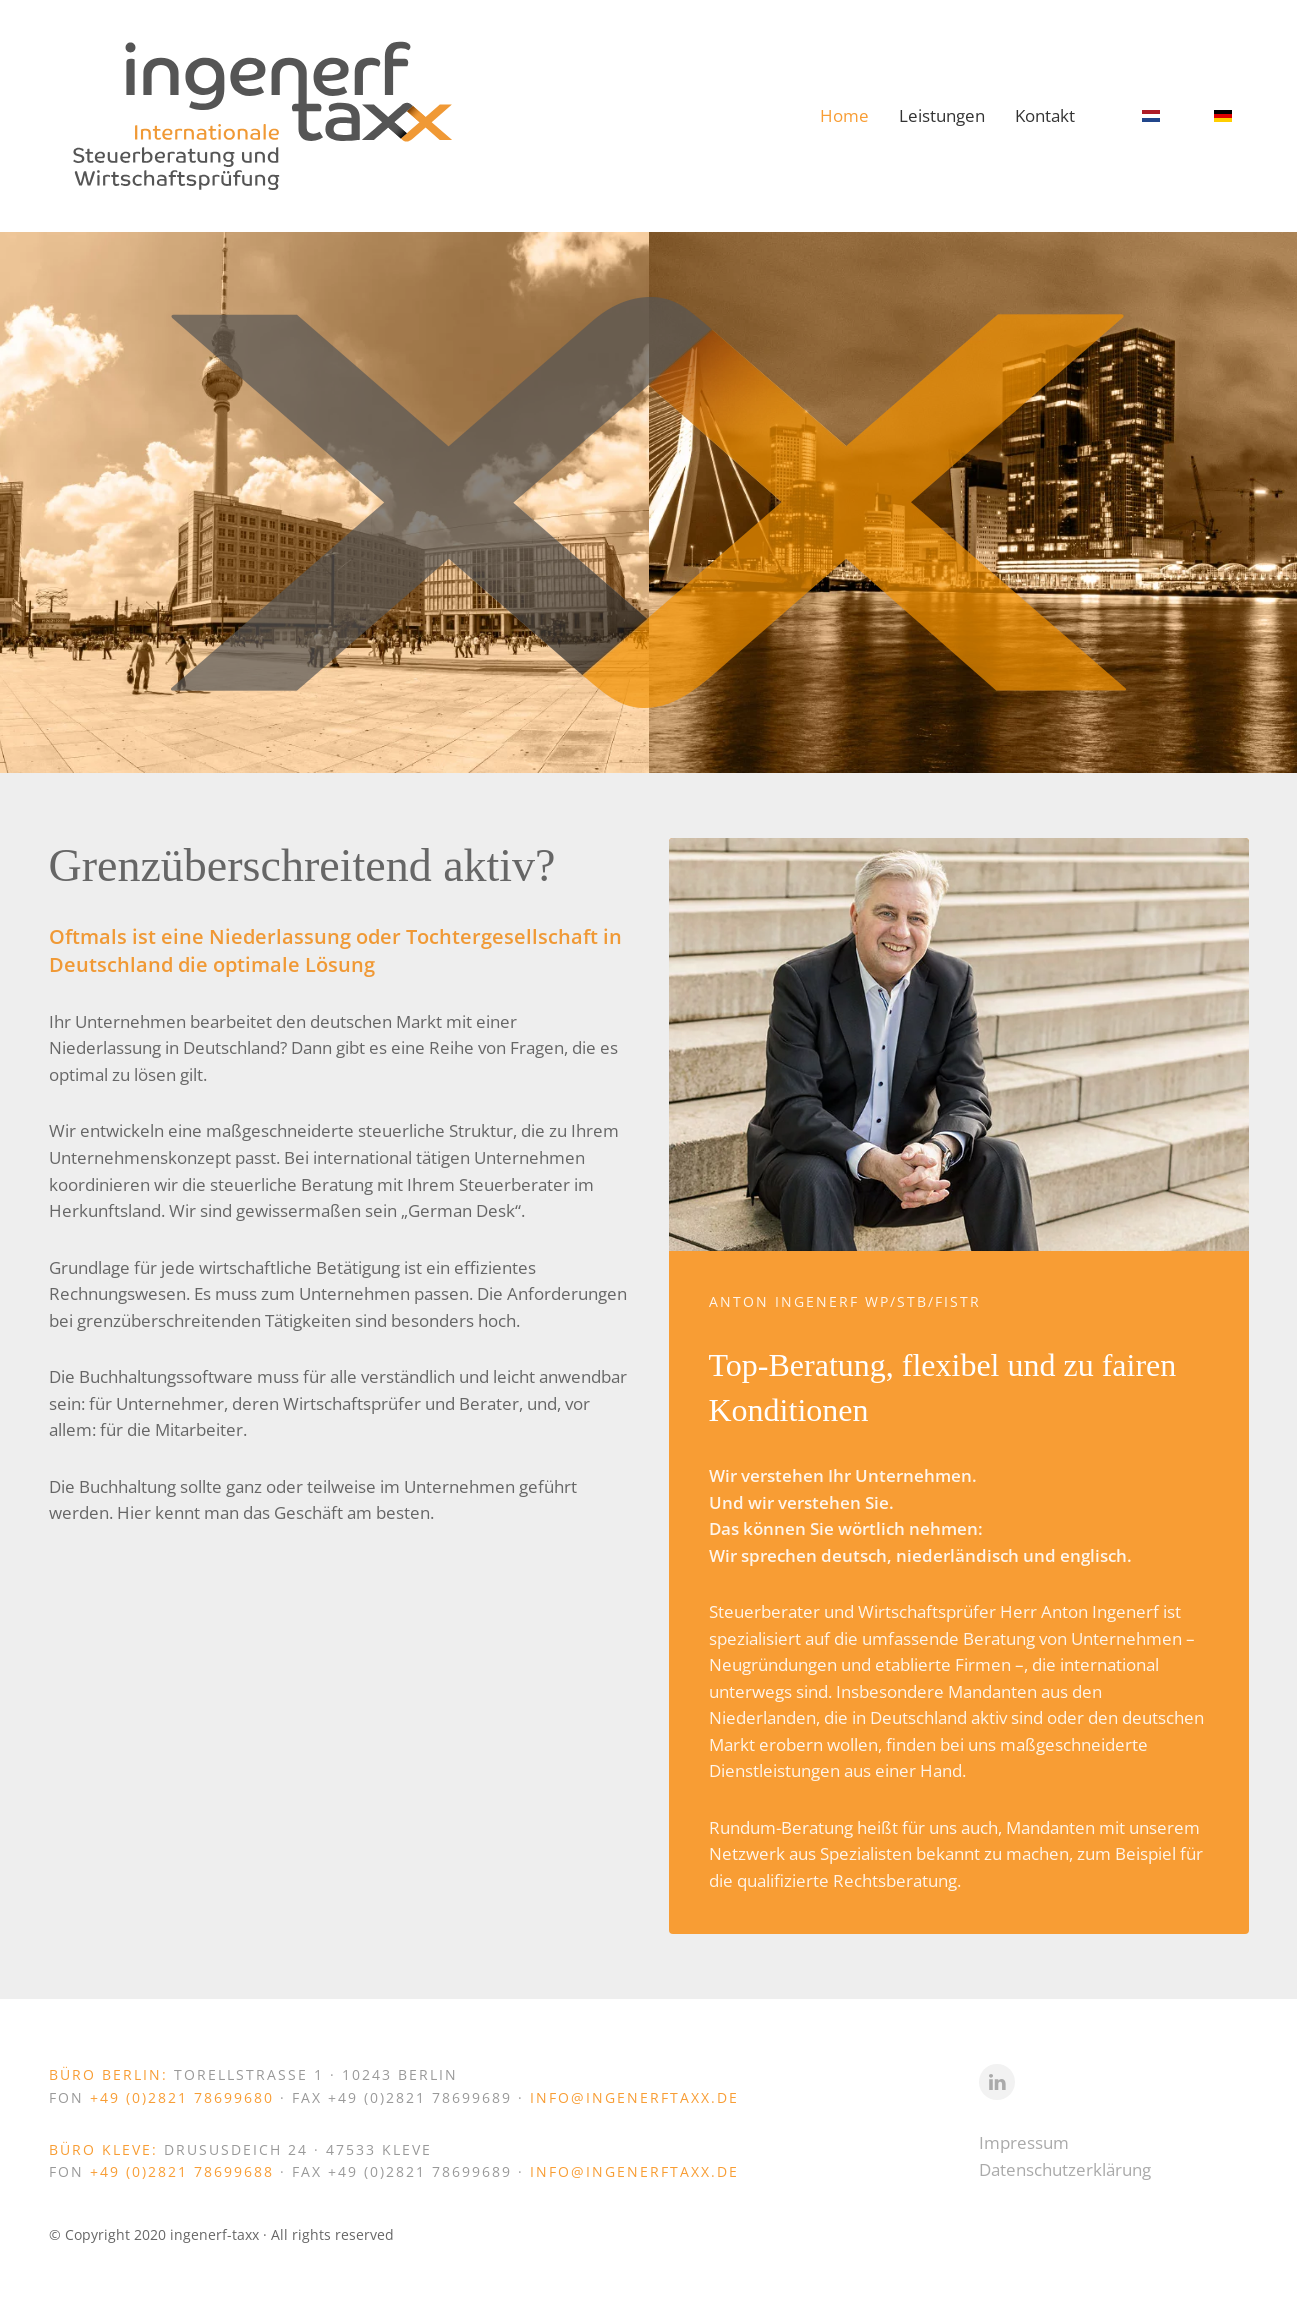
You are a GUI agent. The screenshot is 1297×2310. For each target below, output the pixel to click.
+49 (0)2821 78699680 (185, 2097)
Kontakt (1045, 115)
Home (844, 115)
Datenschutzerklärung (1065, 2169)
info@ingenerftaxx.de (634, 2097)
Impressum (1024, 2142)
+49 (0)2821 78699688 (185, 2171)
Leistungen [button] (942, 115)
